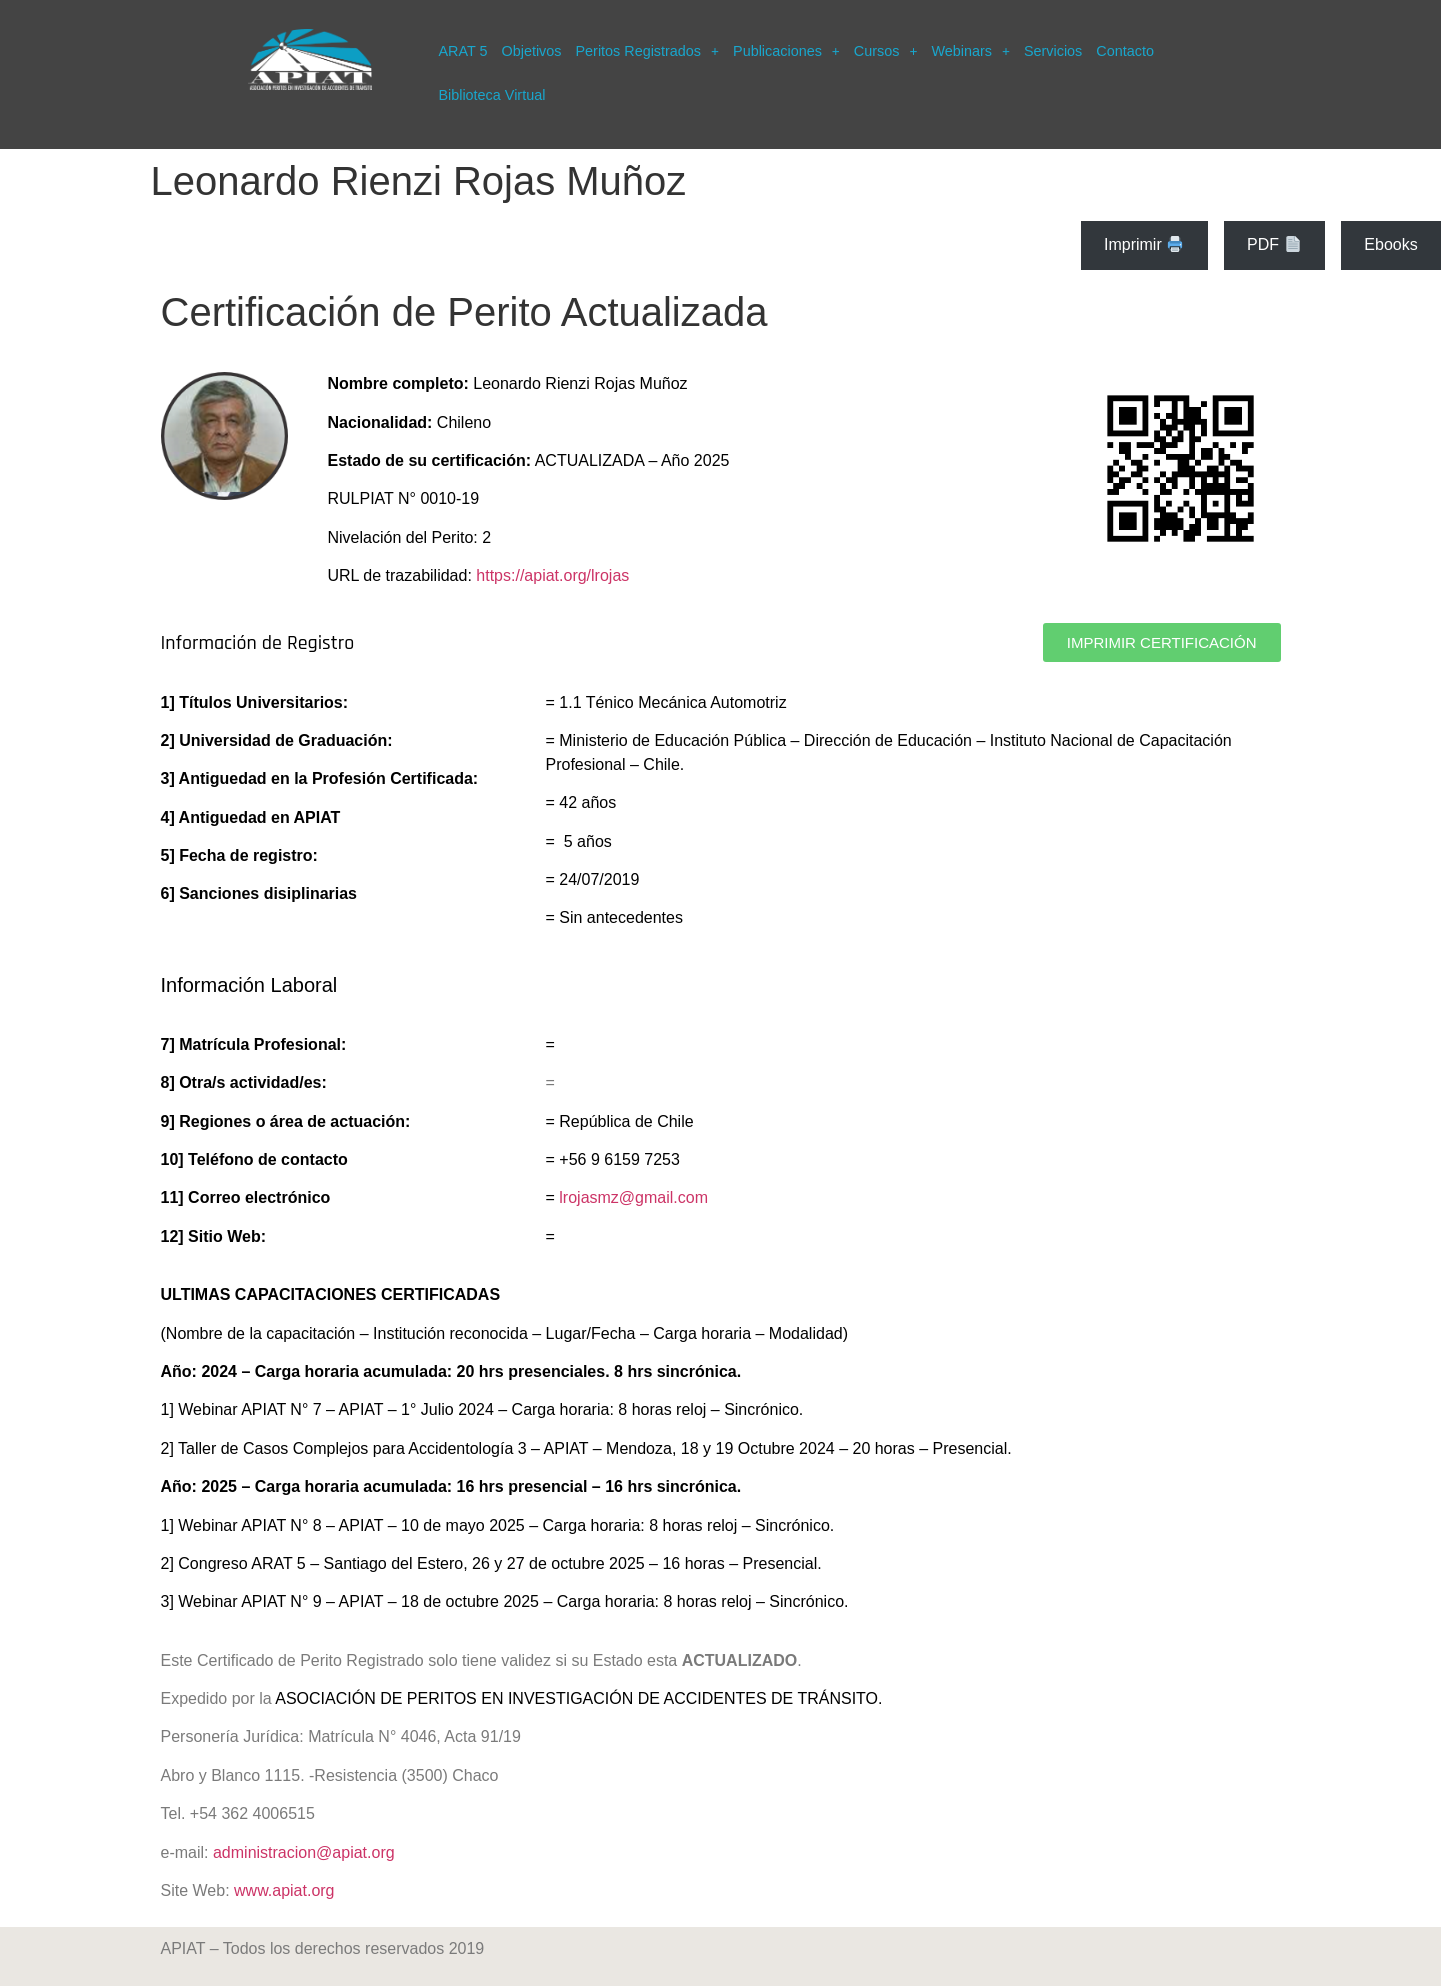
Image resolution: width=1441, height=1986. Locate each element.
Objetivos (531, 51)
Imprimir (1143, 244)
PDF (1274, 244)
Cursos (886, 51)
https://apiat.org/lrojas (552, 575)
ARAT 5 (462, 51)
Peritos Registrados (647, 51)
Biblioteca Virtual (491, 95)
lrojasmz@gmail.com (633, 1197)
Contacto (1125, 51)
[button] (647, 51)
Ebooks (1390, 244)
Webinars (970, 51)
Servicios (1053, 51)
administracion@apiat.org (304, 1852)
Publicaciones (786, 51)
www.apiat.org (284, 1890)
